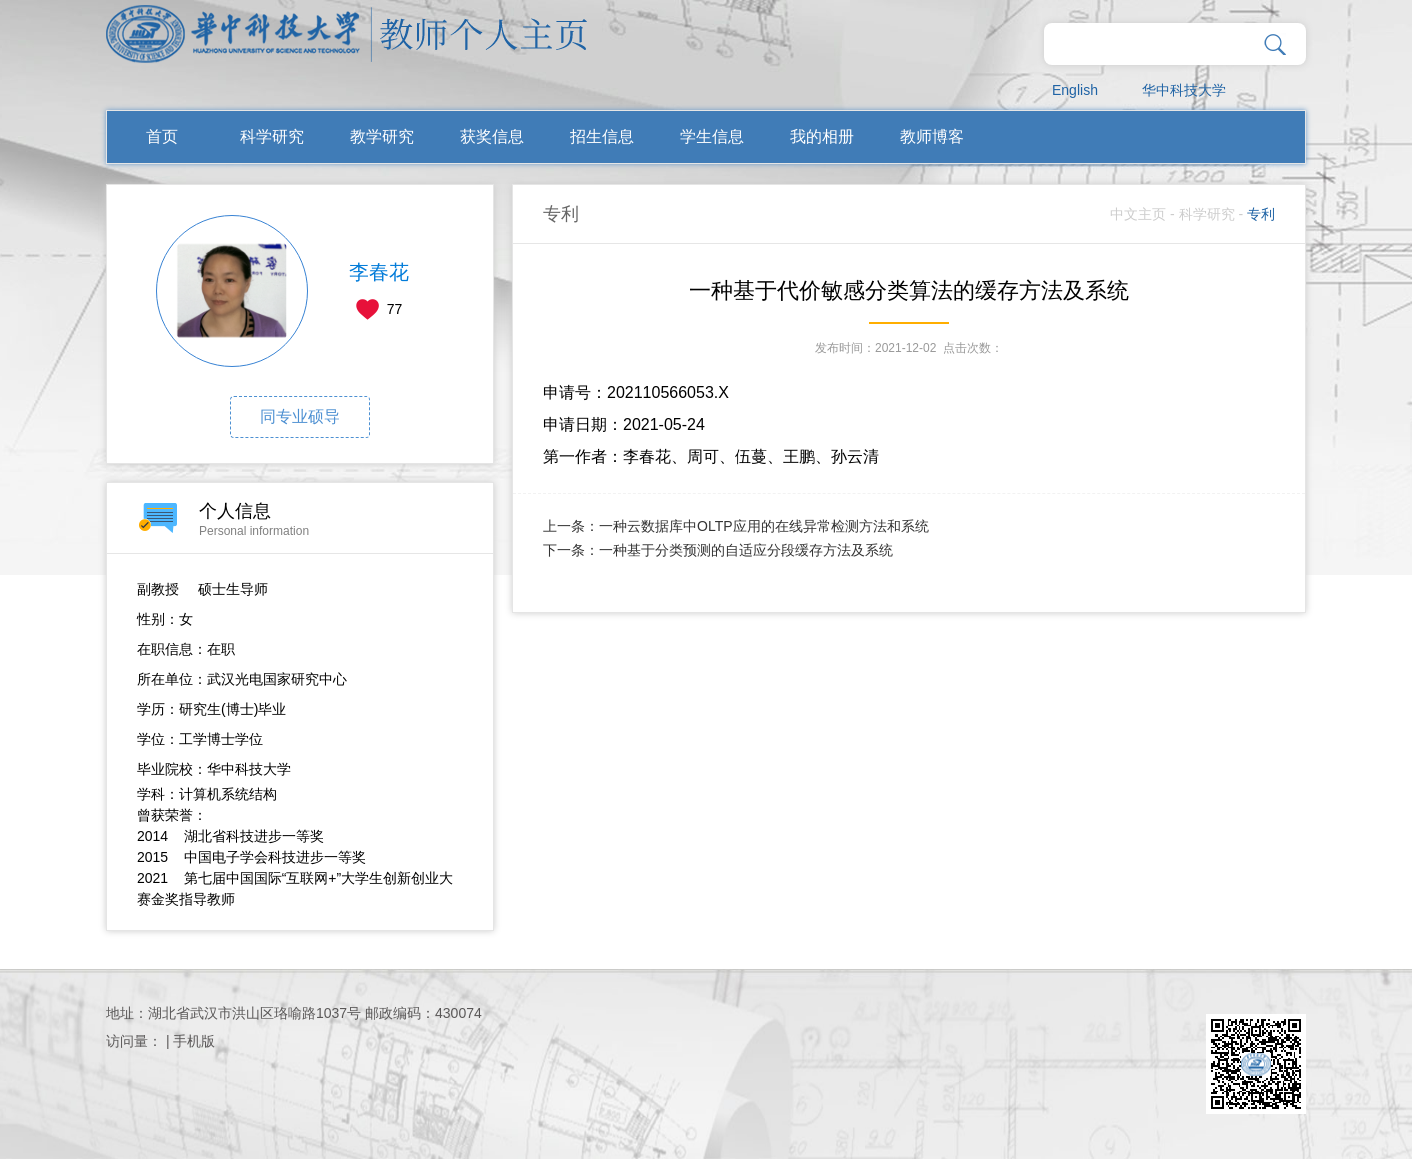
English (1075, 90)
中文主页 (1138, 214)
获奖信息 (492, 136)
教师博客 (932, 136)
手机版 (194, 1041)
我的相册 (822, 136)
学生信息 (712, 136)
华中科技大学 (1184, 90)
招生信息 (602, 136)
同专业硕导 (300, 416)
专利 (1261, 214)
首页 (162, 136)
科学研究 (272, 136)
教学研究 (382, 136)
